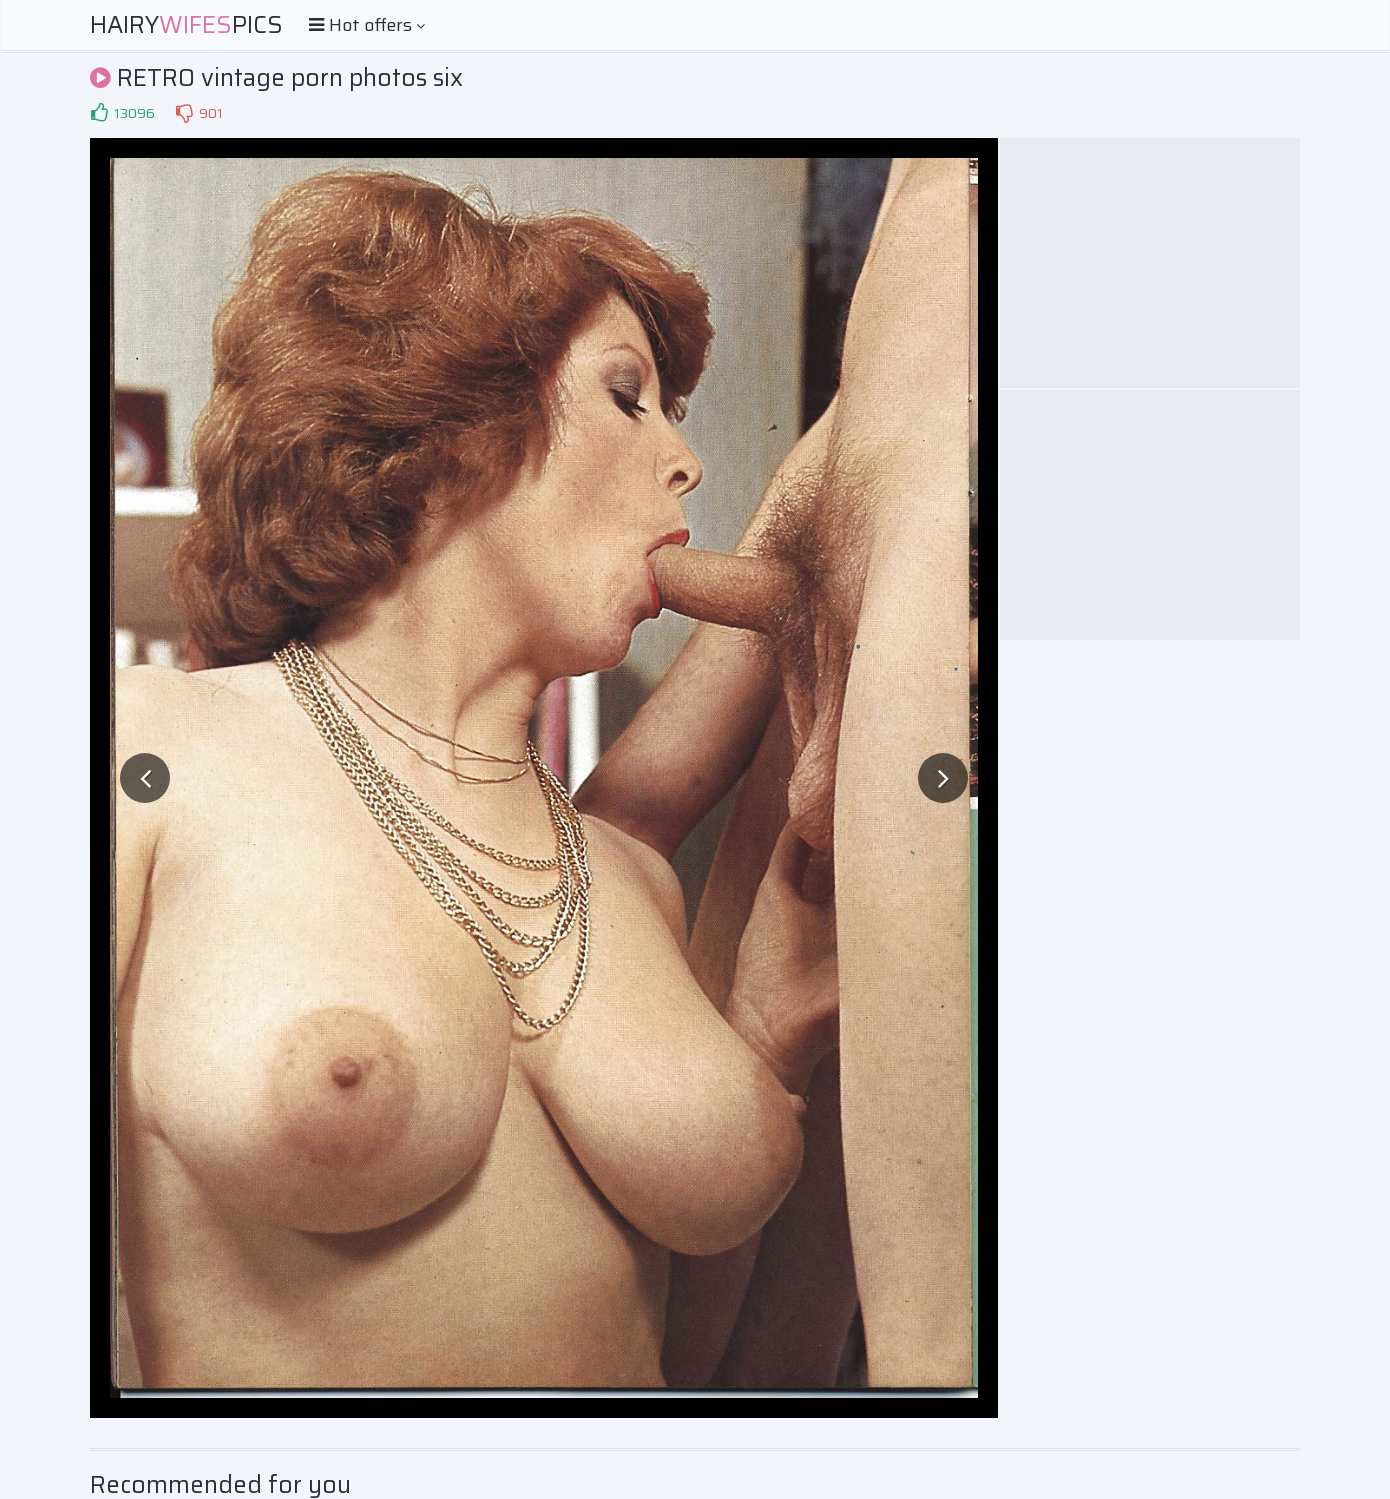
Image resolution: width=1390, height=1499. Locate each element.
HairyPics (186, 25)
